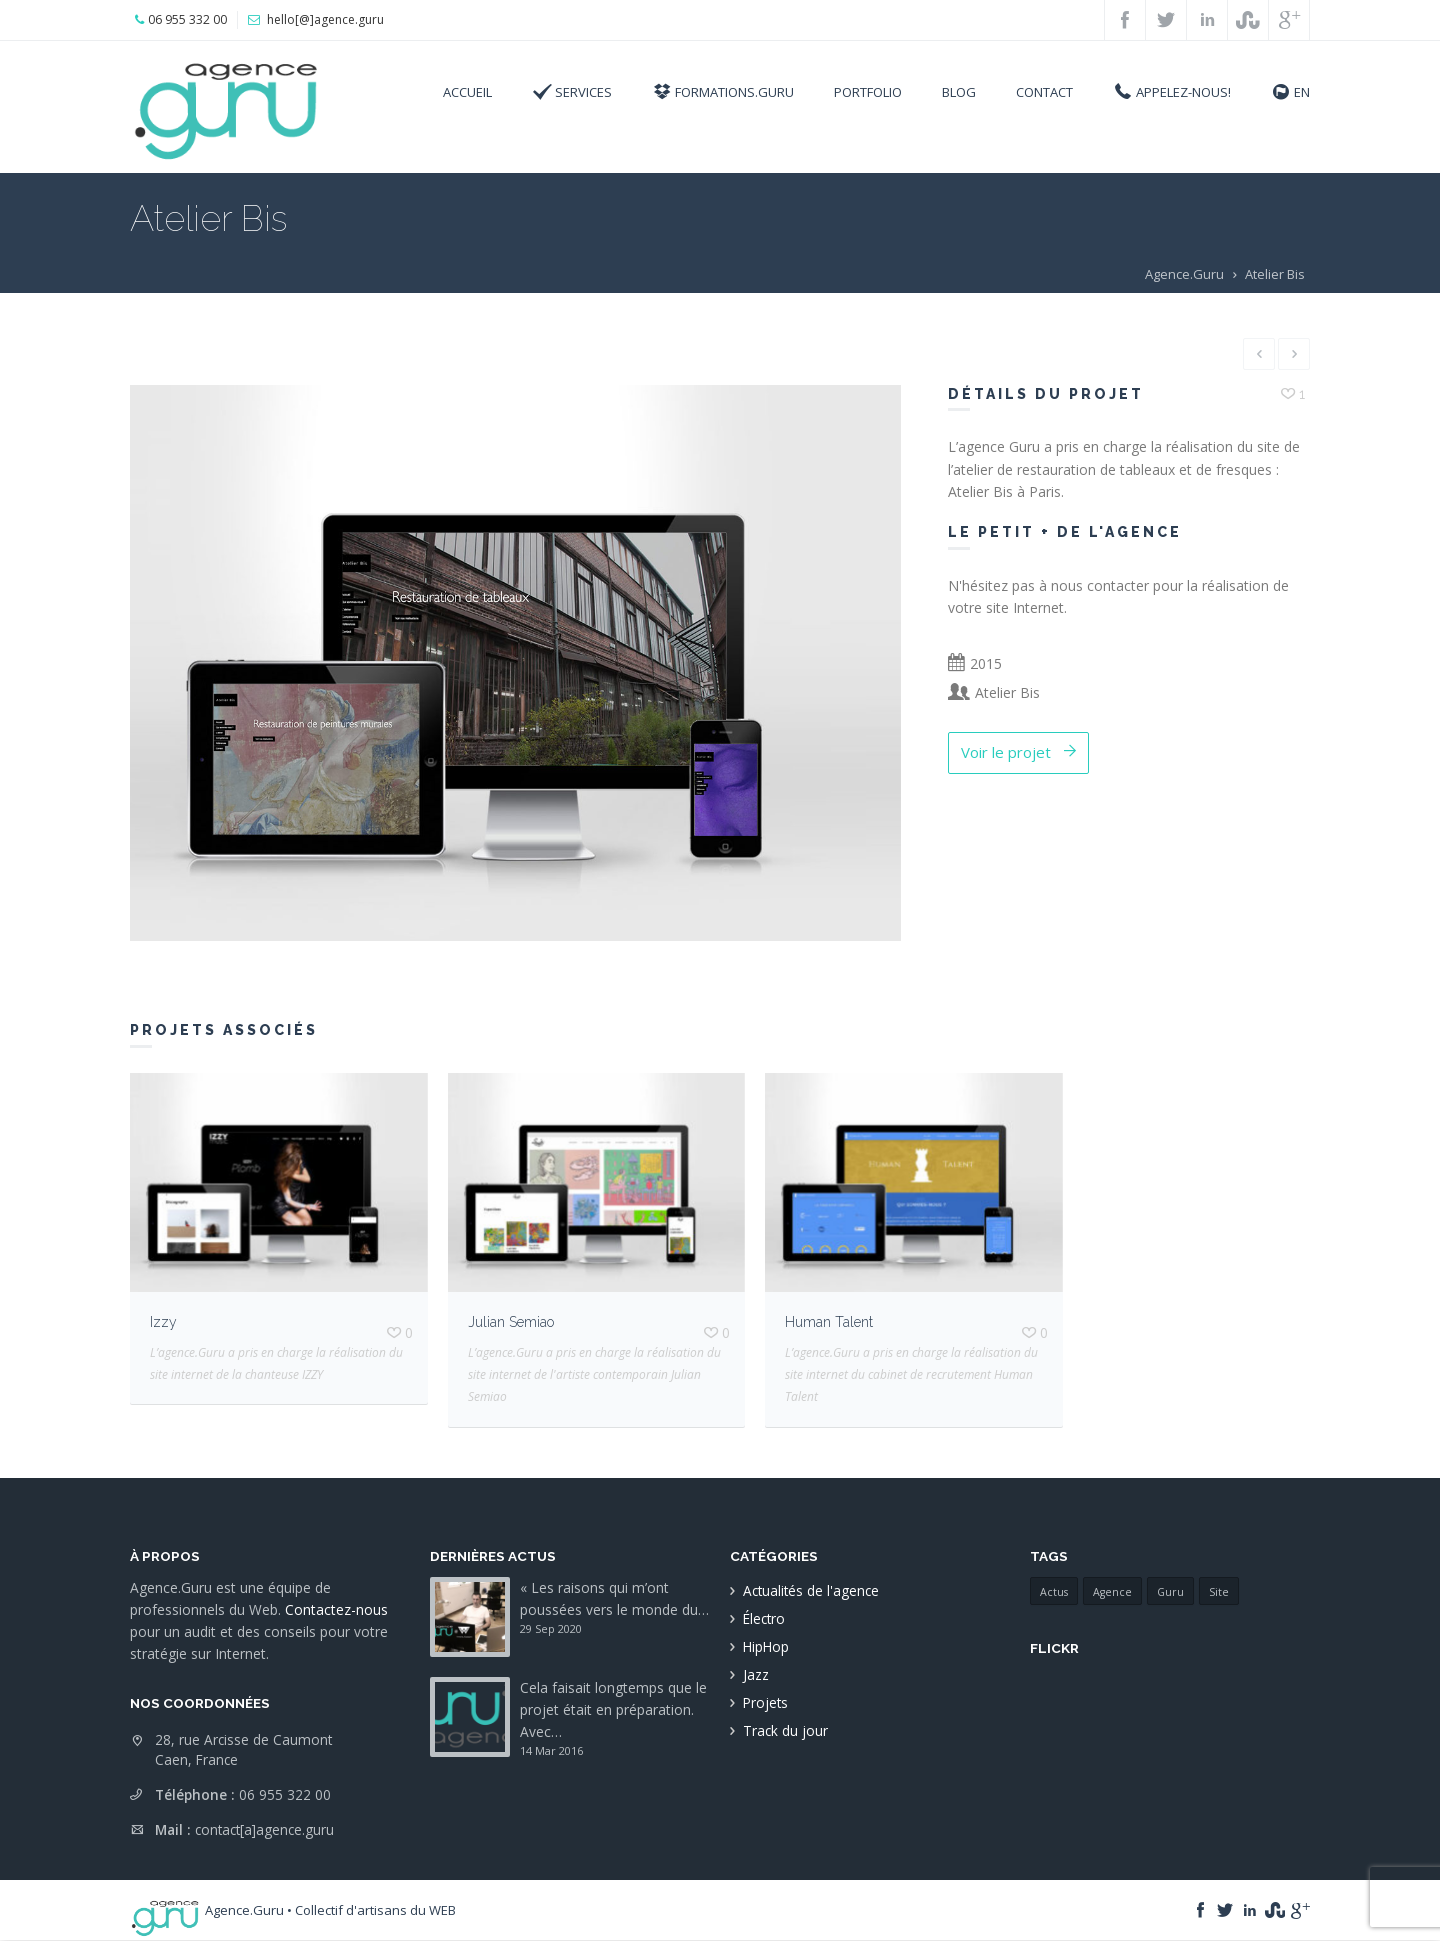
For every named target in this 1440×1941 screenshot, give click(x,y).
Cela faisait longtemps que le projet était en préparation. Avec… (613, 1709)
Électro (764, 1618)
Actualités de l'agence (811, 1590)
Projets (765, 1702)
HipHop (766, 1646)
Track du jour (785, 1730)
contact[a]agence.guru (264, 1829)
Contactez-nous (336, 1609)
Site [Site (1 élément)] (1219, 1592)
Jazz (756, 1674)
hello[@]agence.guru (325, 19)
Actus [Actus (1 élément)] (1054, 1592)
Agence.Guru (1184, 274)
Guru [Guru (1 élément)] (1170, 1592)
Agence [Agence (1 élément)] (1112, 1592)
